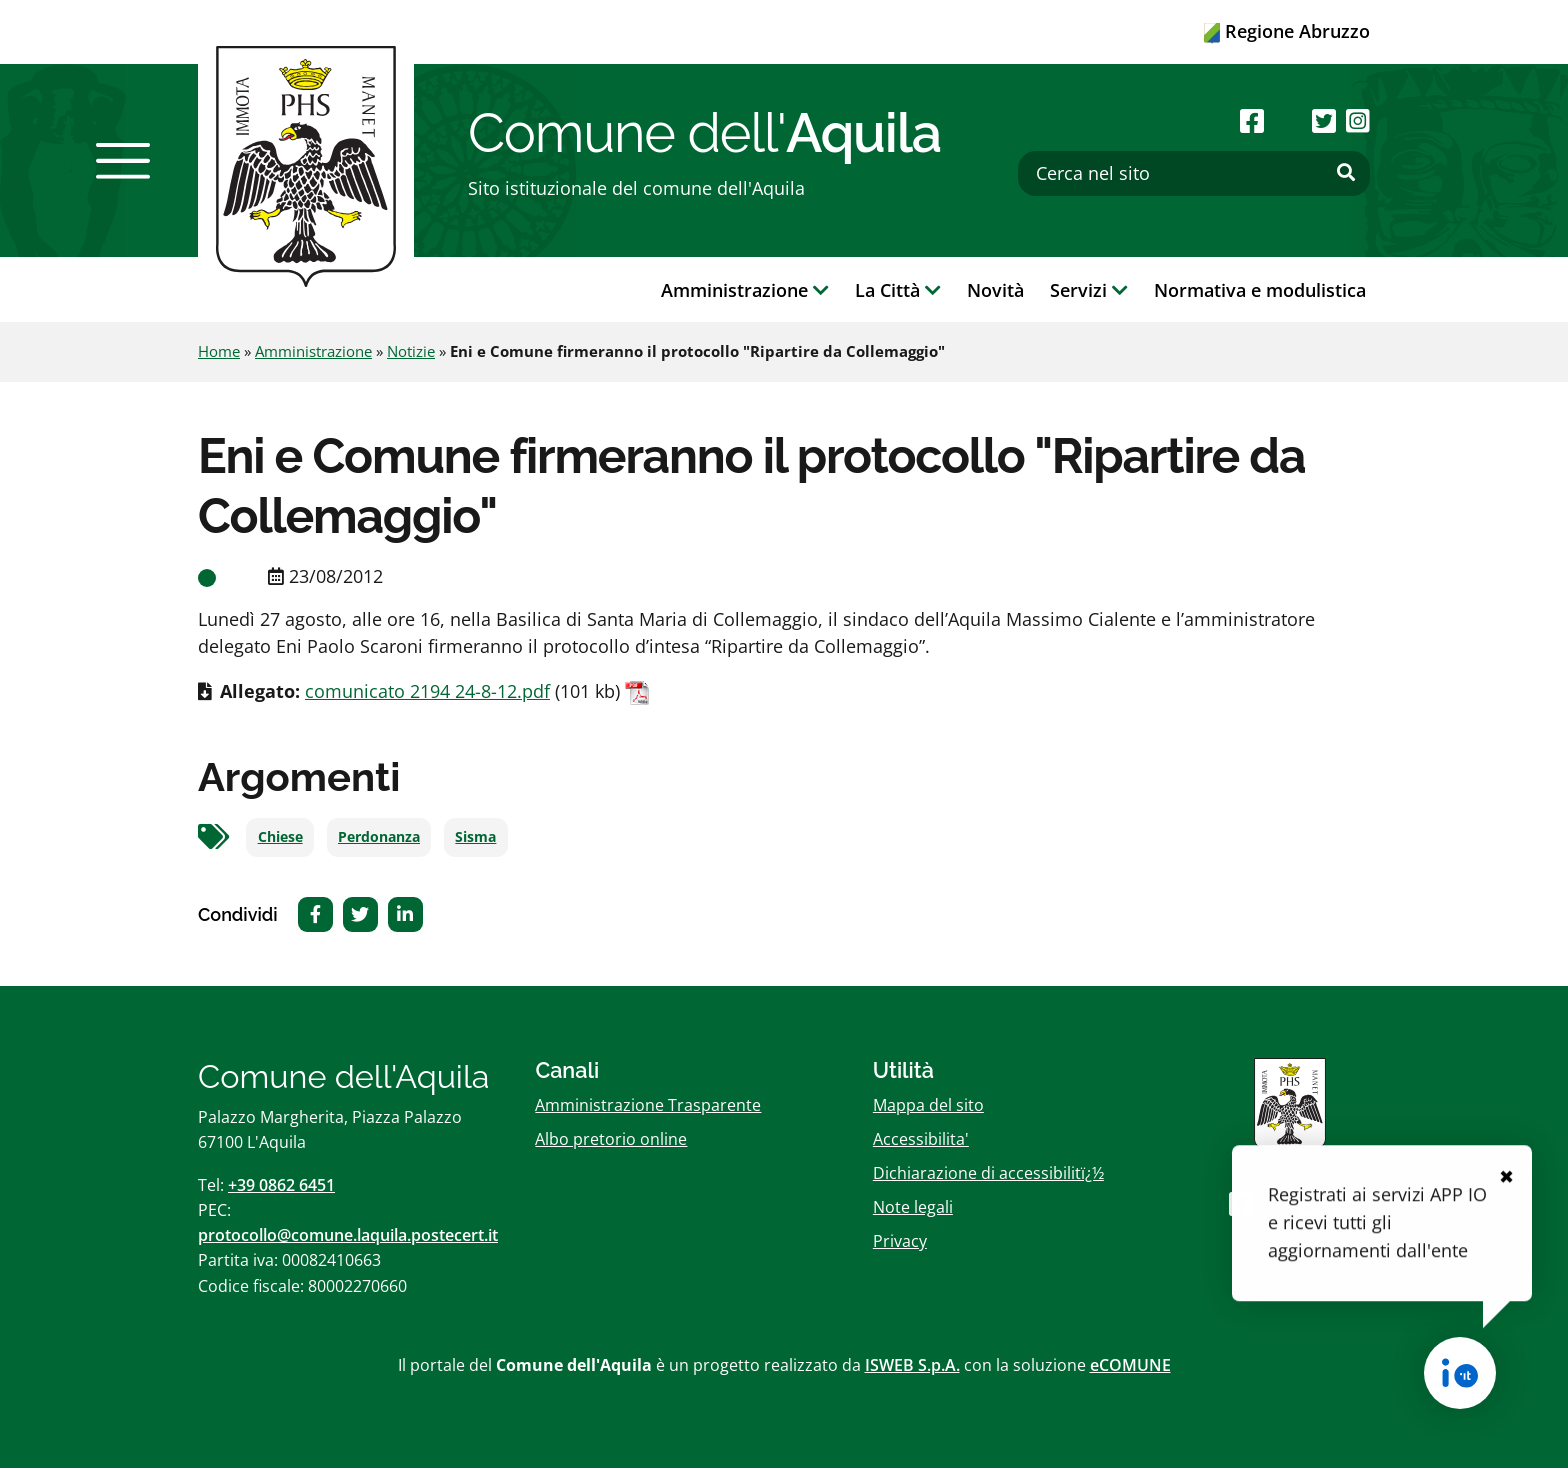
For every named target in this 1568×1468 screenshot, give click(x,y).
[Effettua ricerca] (1346, 173)
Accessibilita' (921, 1139)
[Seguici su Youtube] (1287, 120)
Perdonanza (379, 837)
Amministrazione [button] (745, 290)
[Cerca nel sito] (1194, 173)
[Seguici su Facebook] (1252, 120)
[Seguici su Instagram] (1358, 120)
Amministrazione (313, 351)
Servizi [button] (1089, 290)
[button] (123, 161)
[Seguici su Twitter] (1324, 120)
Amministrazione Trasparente (648, 1105)
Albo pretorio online (611, 1139)
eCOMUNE (1130, 1365)
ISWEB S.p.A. (912, 1365)
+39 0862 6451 (281, 1185)
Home (219, 351)
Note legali (913, 1207)
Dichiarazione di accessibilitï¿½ (988, 1173)
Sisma (475, 837)
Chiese (280, 837)
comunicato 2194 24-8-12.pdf (427, 691)
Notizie (411, 351)
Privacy (900, 1241)
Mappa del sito (928, 1105)
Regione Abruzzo (1287, 31)
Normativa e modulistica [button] (1260, 290)
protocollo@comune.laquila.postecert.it (348, 1235)
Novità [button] (995, 290)
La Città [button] (898, 290)
